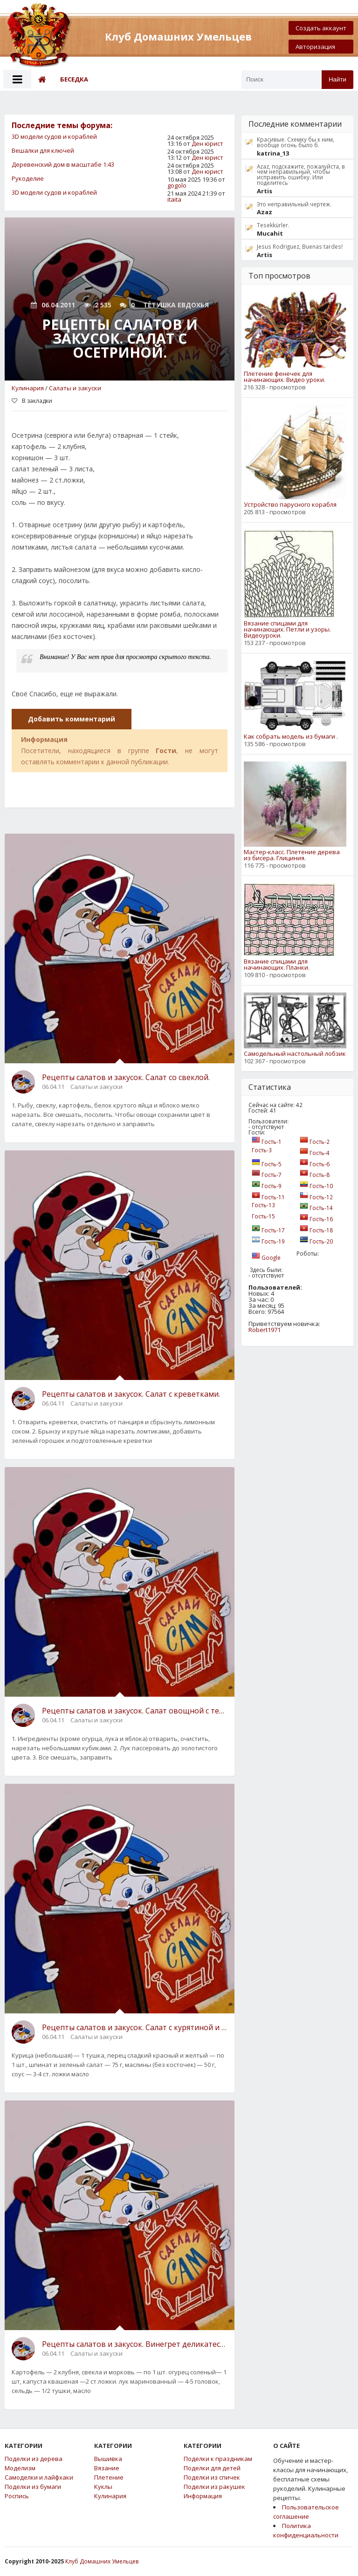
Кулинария (28, 388)
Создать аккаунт (321, 28)
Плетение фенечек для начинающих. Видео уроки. (284, 377)
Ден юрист (207, 143)
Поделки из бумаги (33, 2487)
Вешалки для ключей (43, 150)
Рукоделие (28, 178)
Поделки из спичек (212, 2477)
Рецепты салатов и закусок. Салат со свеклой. (126, 1077)
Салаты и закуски (75, 388)
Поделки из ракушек (214, 2487)
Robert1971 (264, 1329)
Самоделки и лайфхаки (39, 2477)
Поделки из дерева (33, 2459)
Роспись (17, 2496)
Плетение (109, 2477)
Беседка (74, 79)
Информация (203, 2496)
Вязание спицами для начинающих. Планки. (277, 964)
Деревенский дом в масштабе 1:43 (63, 164)
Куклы (103, 2487)
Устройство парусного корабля (290, 505)
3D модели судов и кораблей (54, 136)
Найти (337, 79)
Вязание (106, 2468)
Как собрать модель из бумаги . (291, 737)
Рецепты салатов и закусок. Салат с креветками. (131, 1394)
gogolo (176, 185)
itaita (174, 199)
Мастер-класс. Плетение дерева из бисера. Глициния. (292, 855)
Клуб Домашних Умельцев (101, 2561)
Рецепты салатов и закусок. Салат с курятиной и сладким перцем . (134, 2027)
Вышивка (108, 2459)
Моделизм (20, 2468)
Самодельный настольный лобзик (295, 1054)
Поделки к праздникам (218, 2459)
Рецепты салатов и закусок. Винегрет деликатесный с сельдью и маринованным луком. (134, 2344)
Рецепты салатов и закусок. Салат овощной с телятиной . (134, 1710)
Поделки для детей (212, 2468)
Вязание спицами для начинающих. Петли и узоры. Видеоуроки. (287, 629)
